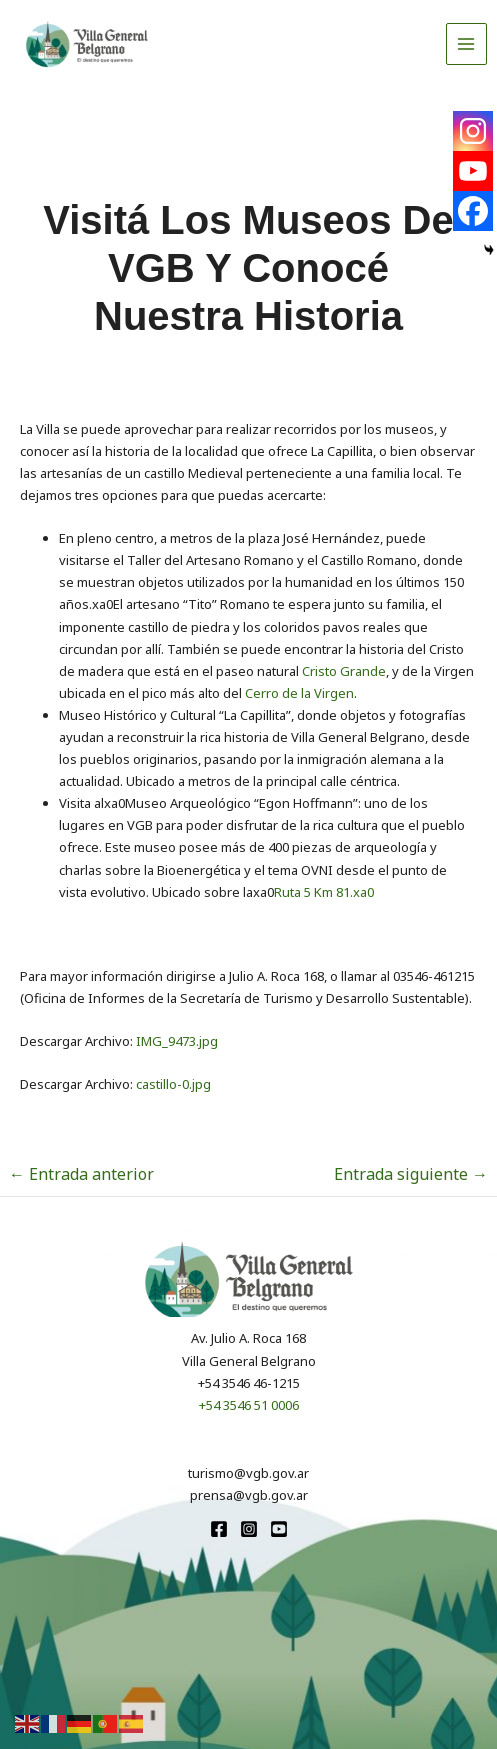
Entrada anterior (81, 1174)
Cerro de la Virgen (299, 693)
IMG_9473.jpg (177, 1041)
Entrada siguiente (411, 1174)
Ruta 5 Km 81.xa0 (324, 892)
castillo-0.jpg (173, 1084)
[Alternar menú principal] (467, 44)
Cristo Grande (342, 671)
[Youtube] (473, 171)
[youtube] (279, 1529)
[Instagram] (473, 131)
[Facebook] (473, 211)
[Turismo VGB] (87, 44)
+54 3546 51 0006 (249, 1405)
